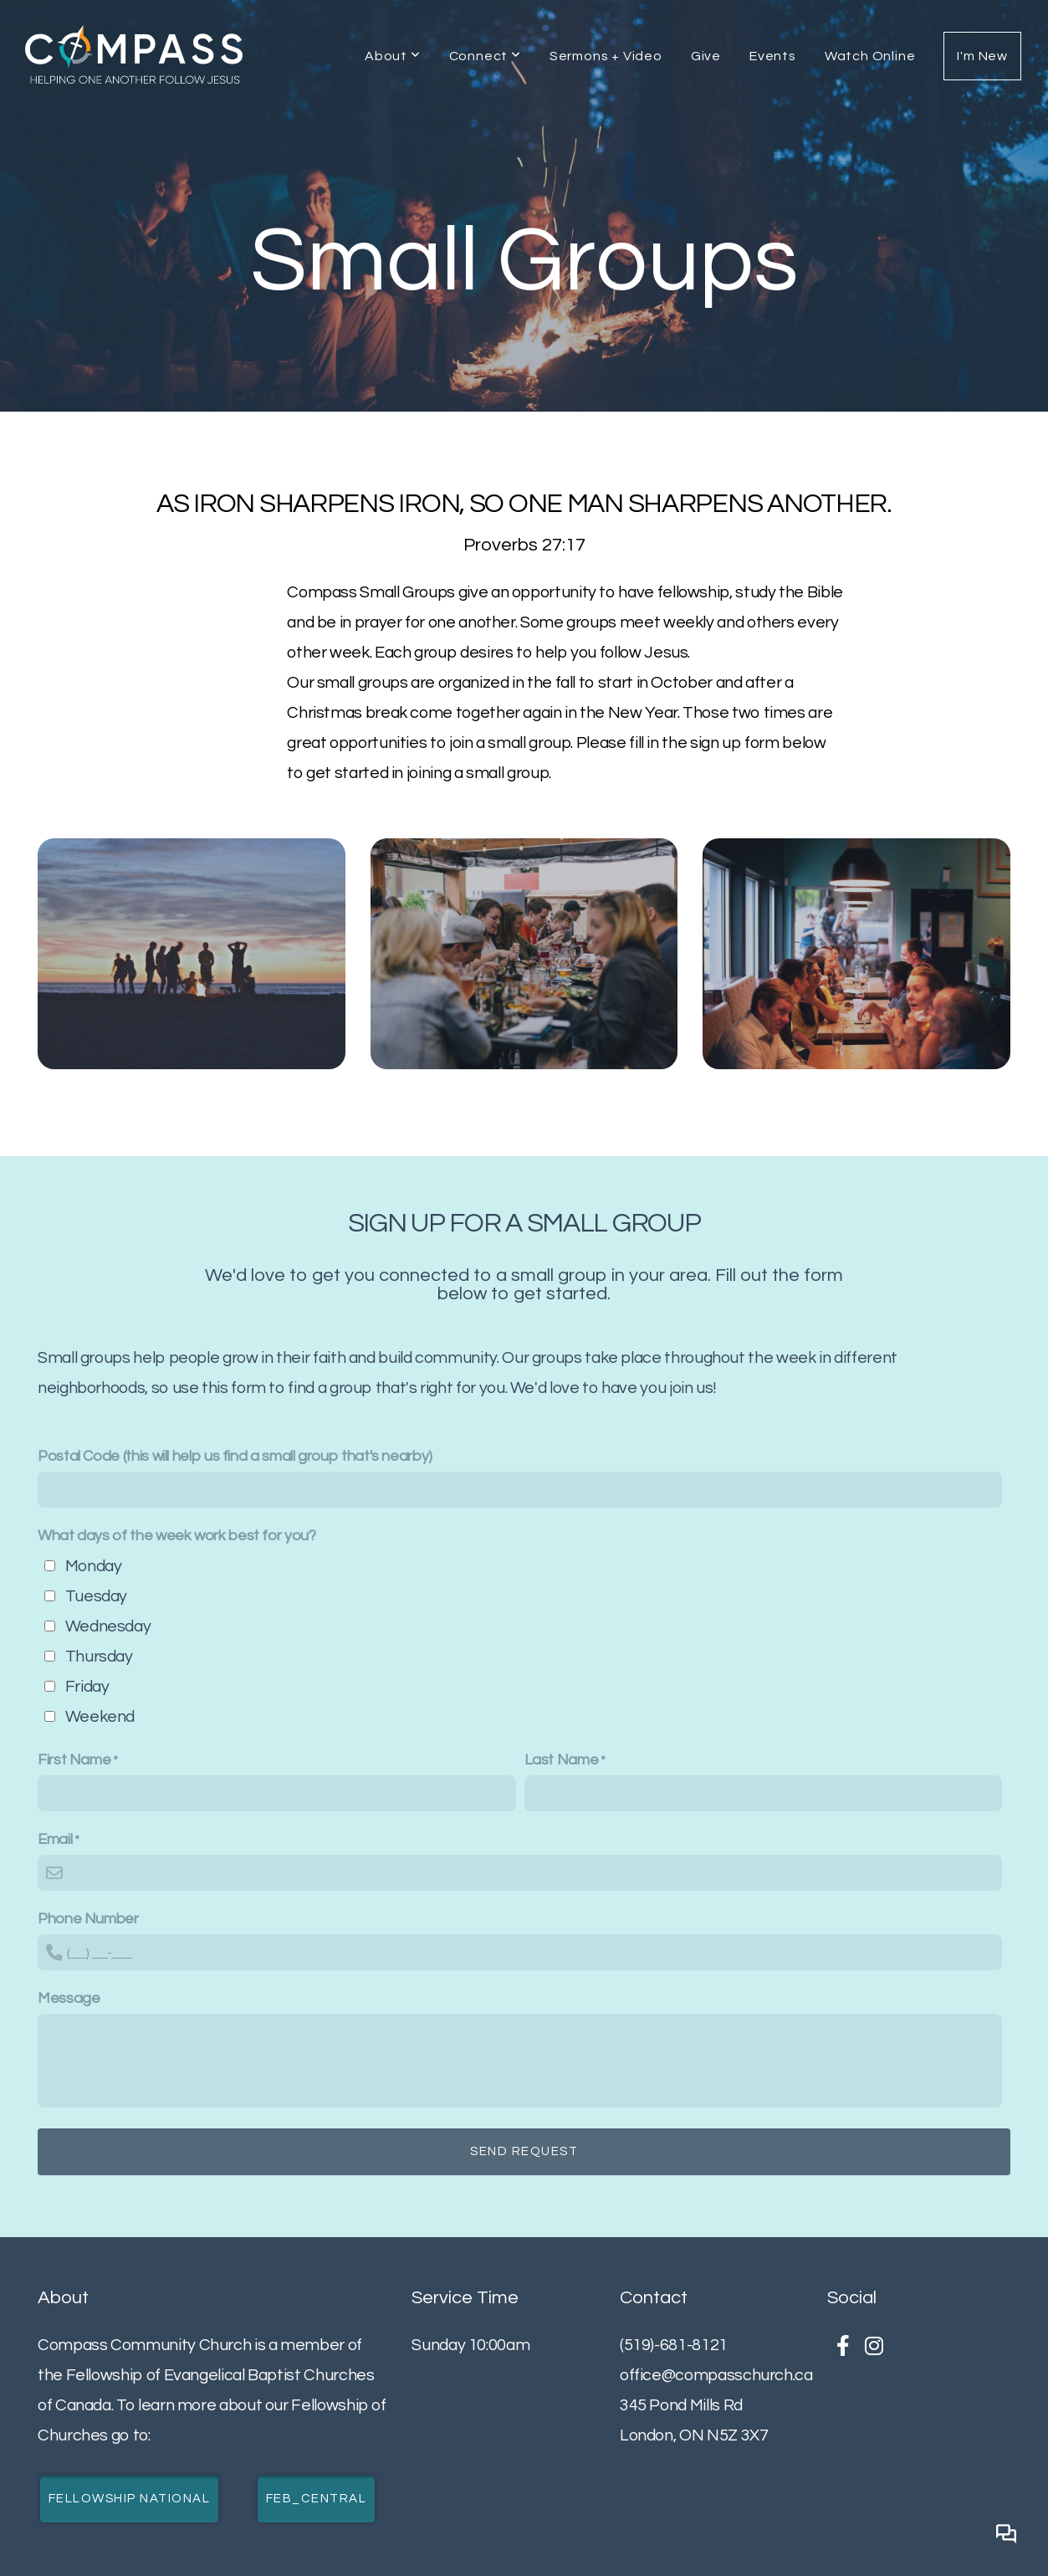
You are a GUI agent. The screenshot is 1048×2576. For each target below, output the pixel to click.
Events (772, 56)
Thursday (99, 1656)
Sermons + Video (606, 56)
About (393, 56)
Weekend (100, 1716)
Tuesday (96, 1596)
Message (69, 1998)
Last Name (561, 1760)
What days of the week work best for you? (177, 1536)
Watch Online (870, 56)
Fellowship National (130, 2498)
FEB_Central (316, 2498)
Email (55, 1839)
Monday (93, 1566)
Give (706, 56)
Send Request (524, 2151)
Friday (87, 1686)
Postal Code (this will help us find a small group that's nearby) (235, 1456)
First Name (74, 1760)
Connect (485, 56)
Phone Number (88, 1919)
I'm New (982, 56)
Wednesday (108, 1626)
